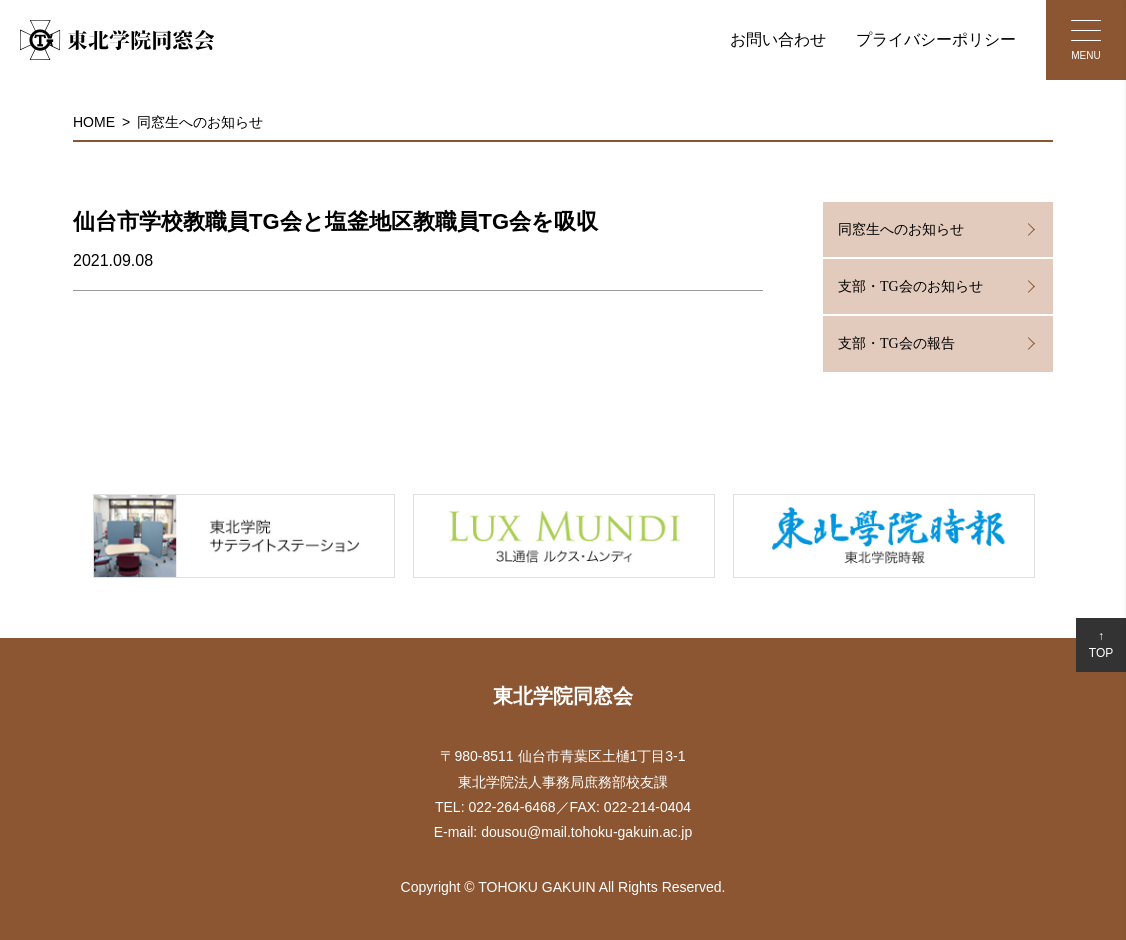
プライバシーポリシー (936, 39)
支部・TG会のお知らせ (910, 286)
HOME (94, 122)
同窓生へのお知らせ (200, 122)
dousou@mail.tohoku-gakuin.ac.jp (586, 832)
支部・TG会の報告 (896, 343)
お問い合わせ (778, 39)
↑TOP (1101, 644)
